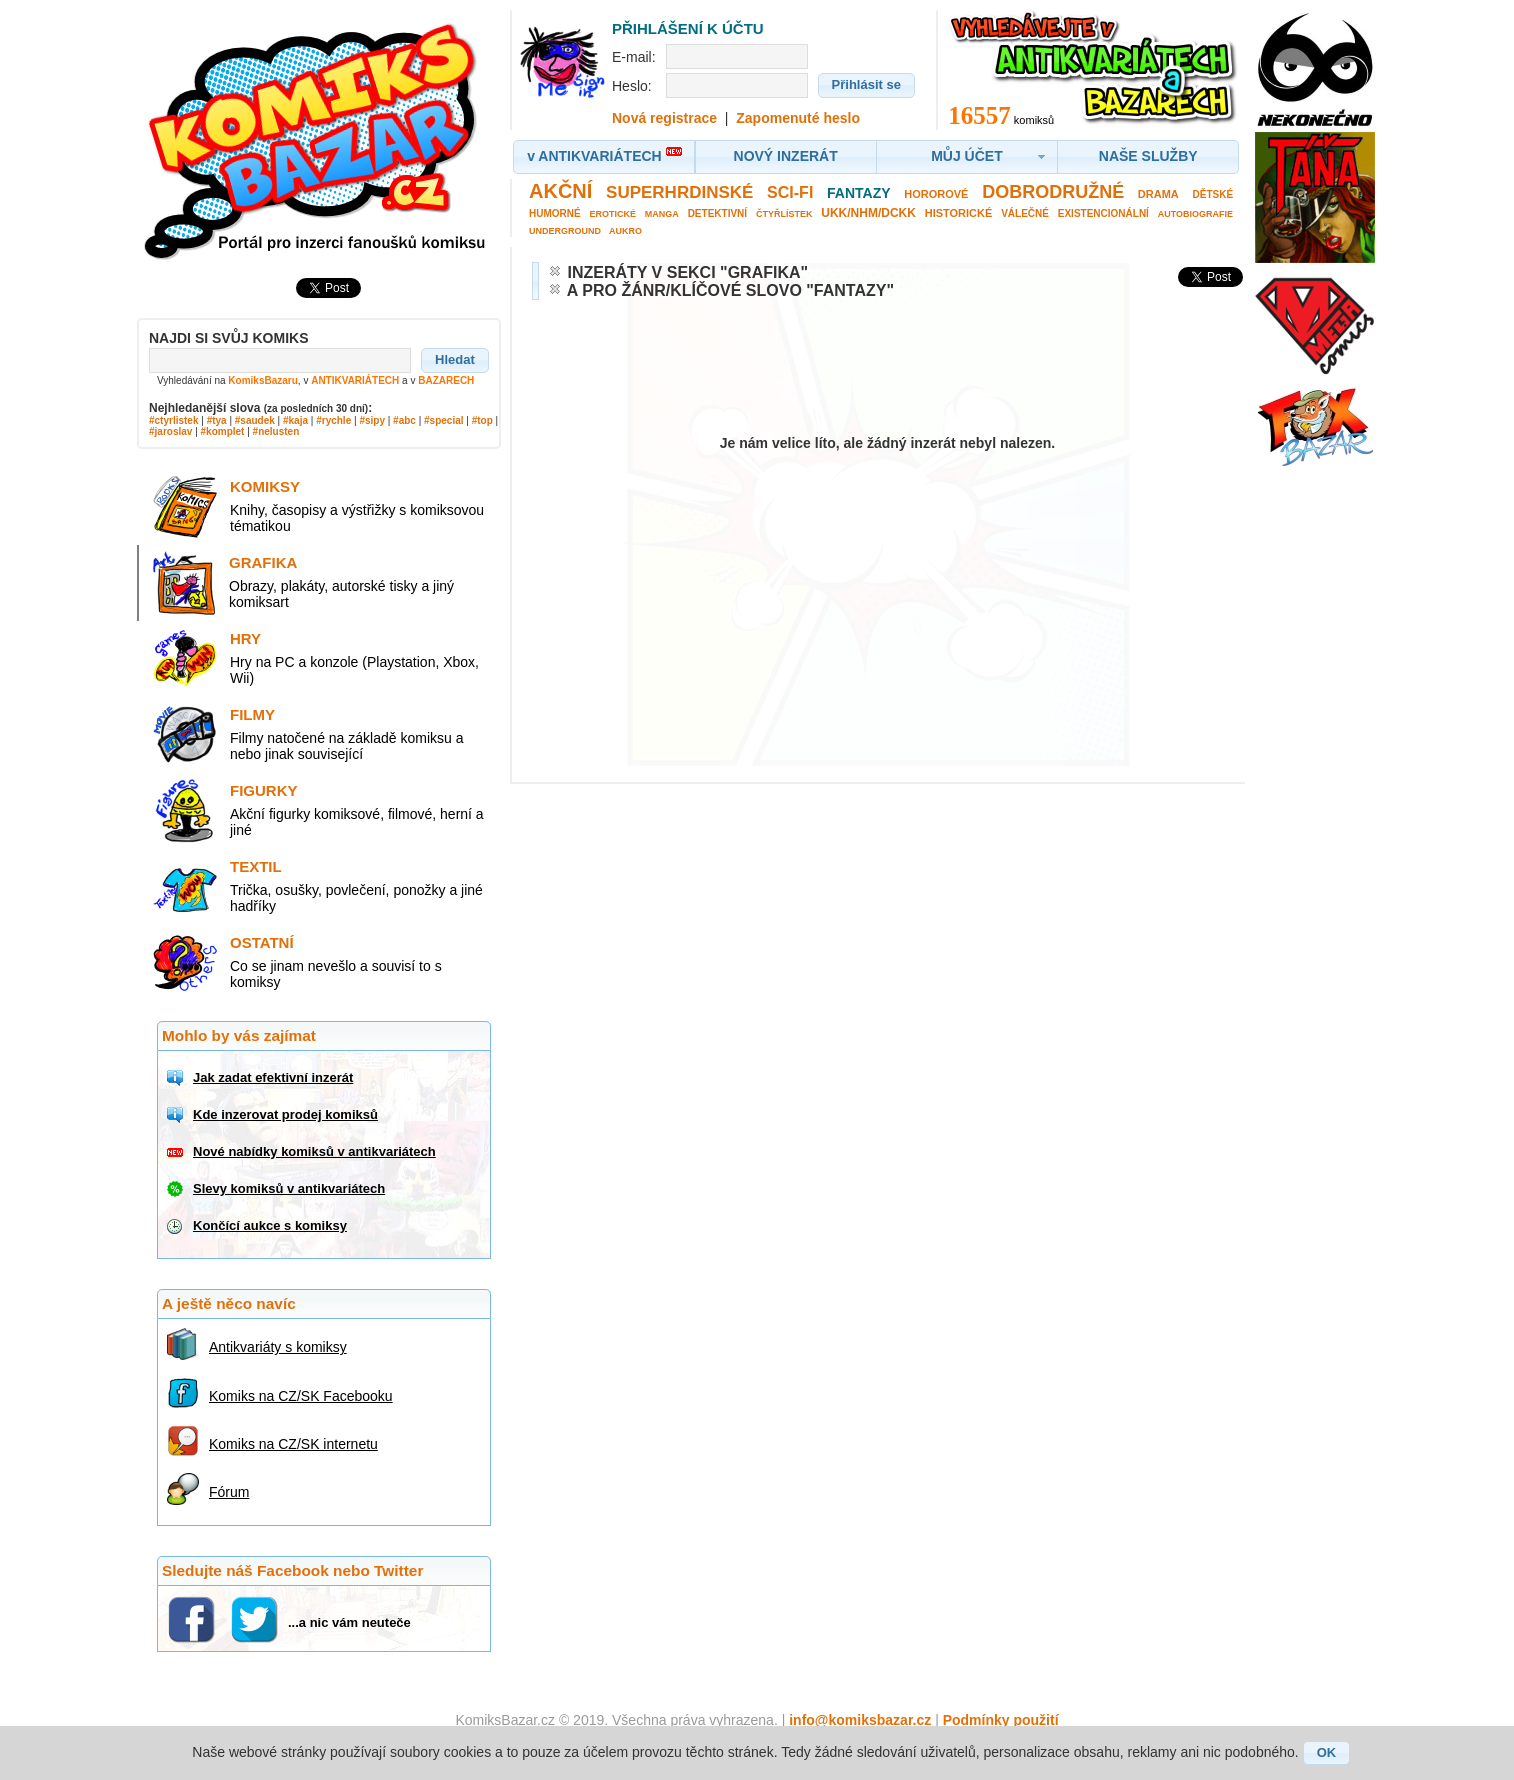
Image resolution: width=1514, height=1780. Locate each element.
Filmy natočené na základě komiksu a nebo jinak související (346, 746)
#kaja (295, 420)
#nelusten (276, 431)
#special (443, 420)
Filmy (252, 714)
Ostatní (262, 942)
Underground (565, 231)
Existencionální (1103, 213)
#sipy (372, 420)
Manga (662, 214)
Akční (560, 191)
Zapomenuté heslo (798, 118)
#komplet (223, 431)
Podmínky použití (1001, 1720)
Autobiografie (1195, 214)
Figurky (264, 790)
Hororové (936, 194)
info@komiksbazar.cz (860, 1720)
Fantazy (859, 193)
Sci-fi (790, 192)
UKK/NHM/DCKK (868, 213)
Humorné (555, 213)
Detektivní (717, 213)
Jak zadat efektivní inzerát (273, 1077)
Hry (245, 638)
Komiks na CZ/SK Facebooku (301, 1396)
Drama (1158, 194)
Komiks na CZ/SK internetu (293, 1444)
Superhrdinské (679, 192)
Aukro (625, 231)
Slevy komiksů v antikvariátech (289, 1188)
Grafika (263, 562)
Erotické (612, 214)
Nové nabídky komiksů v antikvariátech (314, 1151)
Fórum (229, 1492)
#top (482, 420)
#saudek (255, 420)
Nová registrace (664, 118)
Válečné (1025, 213)
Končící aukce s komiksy (270, 1225)
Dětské (1213, 194)
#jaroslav (170, 431)
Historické (959, 213)
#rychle (333, 420)
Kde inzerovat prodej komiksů (285, 1114)
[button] (455, 360)
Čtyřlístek (784, 214)
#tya (217, 420)
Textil (256, 866)
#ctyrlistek (173, 420)
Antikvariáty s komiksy (278, 1347)
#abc (404, 420)
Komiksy (265, 486)
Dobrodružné (1053, 192)
